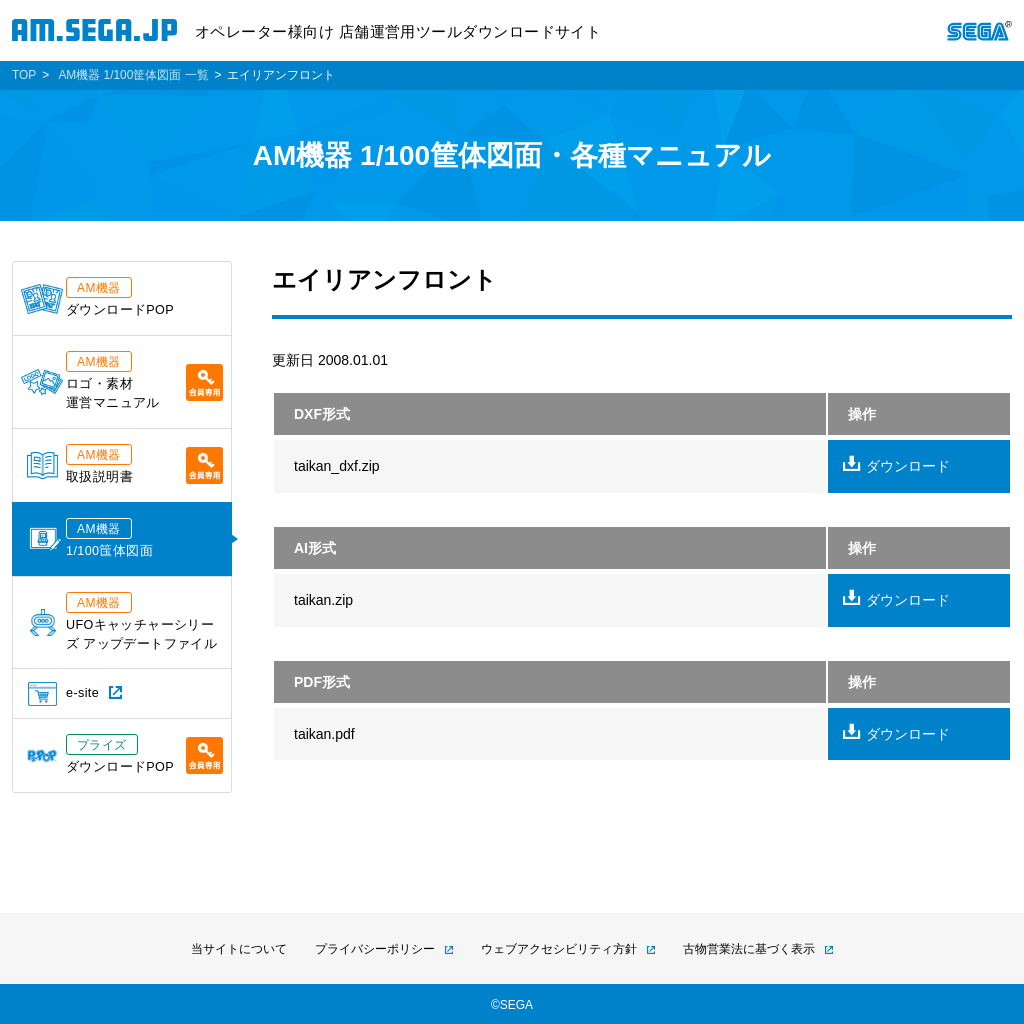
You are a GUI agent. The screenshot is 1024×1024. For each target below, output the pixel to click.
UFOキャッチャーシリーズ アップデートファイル (123, 621)
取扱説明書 (125, 464)
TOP (24, 75)
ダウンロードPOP (97, 297)
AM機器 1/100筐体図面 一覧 (133, 75)
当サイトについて (239, 949)
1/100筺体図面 (91, 538)
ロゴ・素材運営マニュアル (122, 380)
